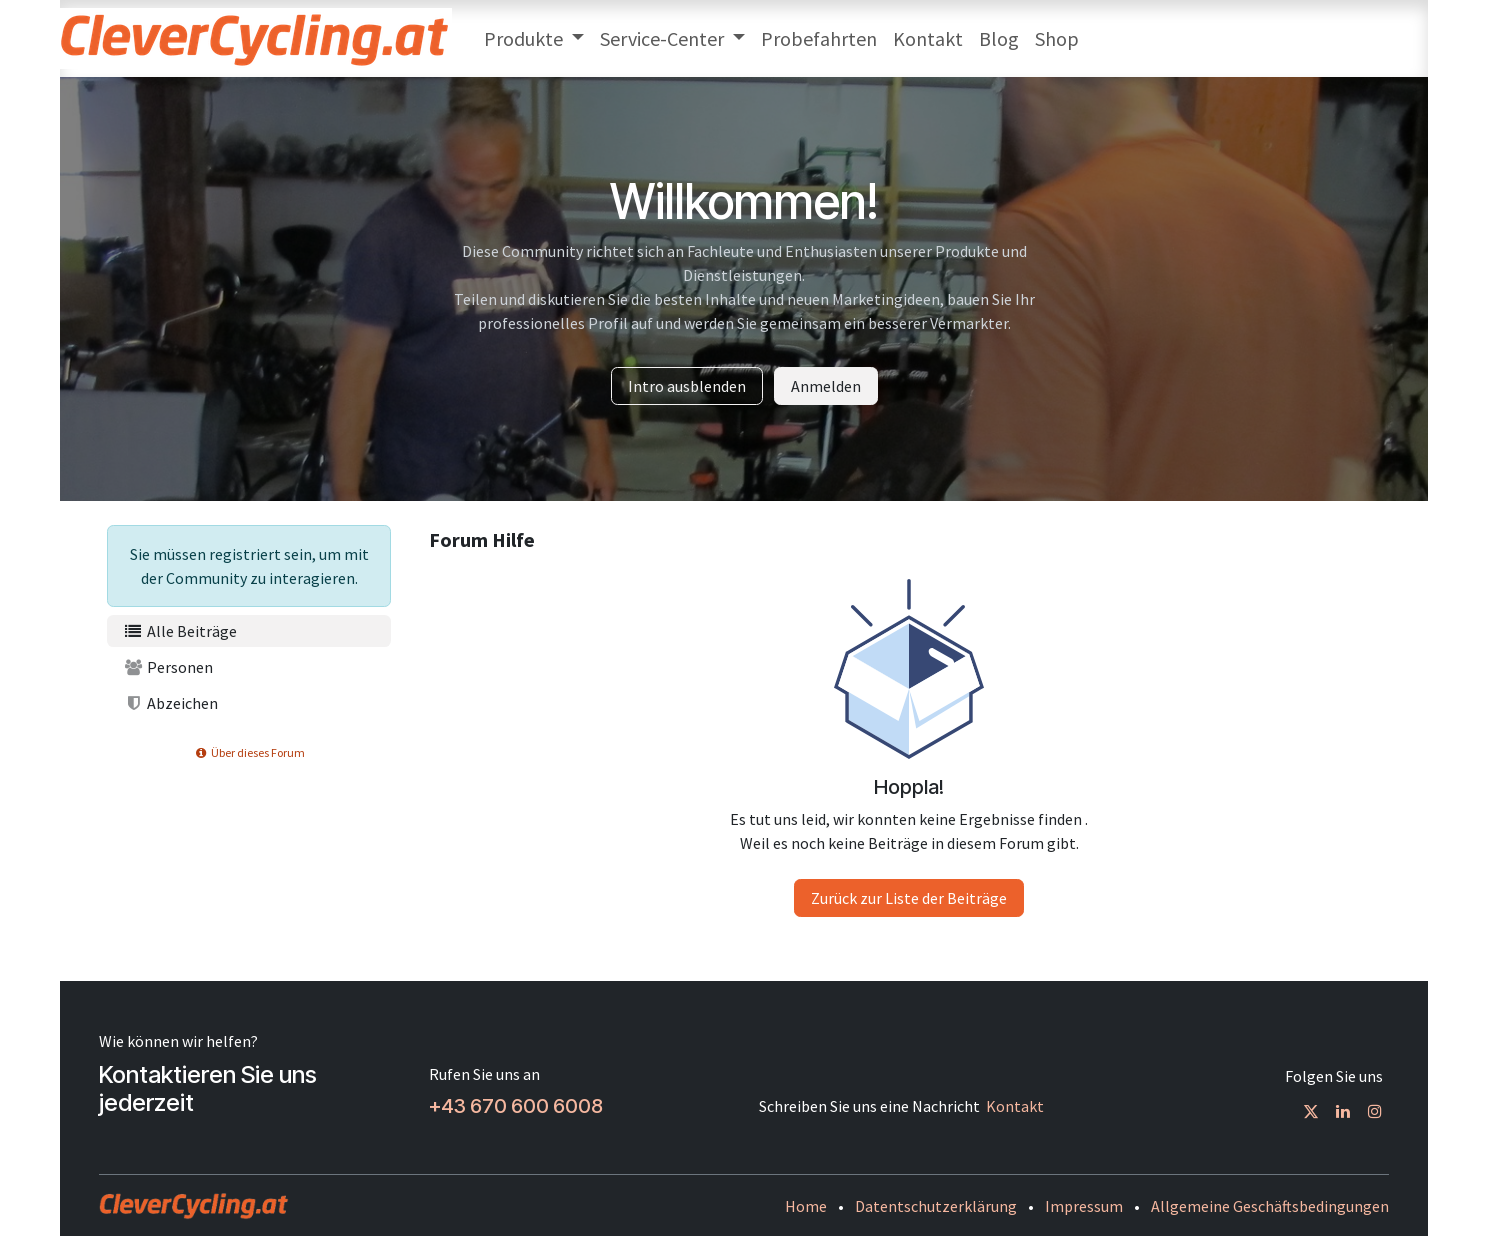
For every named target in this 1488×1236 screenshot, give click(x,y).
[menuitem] (534, 39)
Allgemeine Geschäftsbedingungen (1270, 1206)
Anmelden (826, 386)
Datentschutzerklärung (936, 1206)
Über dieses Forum (248, 752)
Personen (168, 667)
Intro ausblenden (687, 386)
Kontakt (1015, 1106)
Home (806, 1206)
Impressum (1084, 1206)
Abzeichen (170, 703)
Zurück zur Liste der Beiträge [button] (909, 898)
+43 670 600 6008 (516, 1106)
